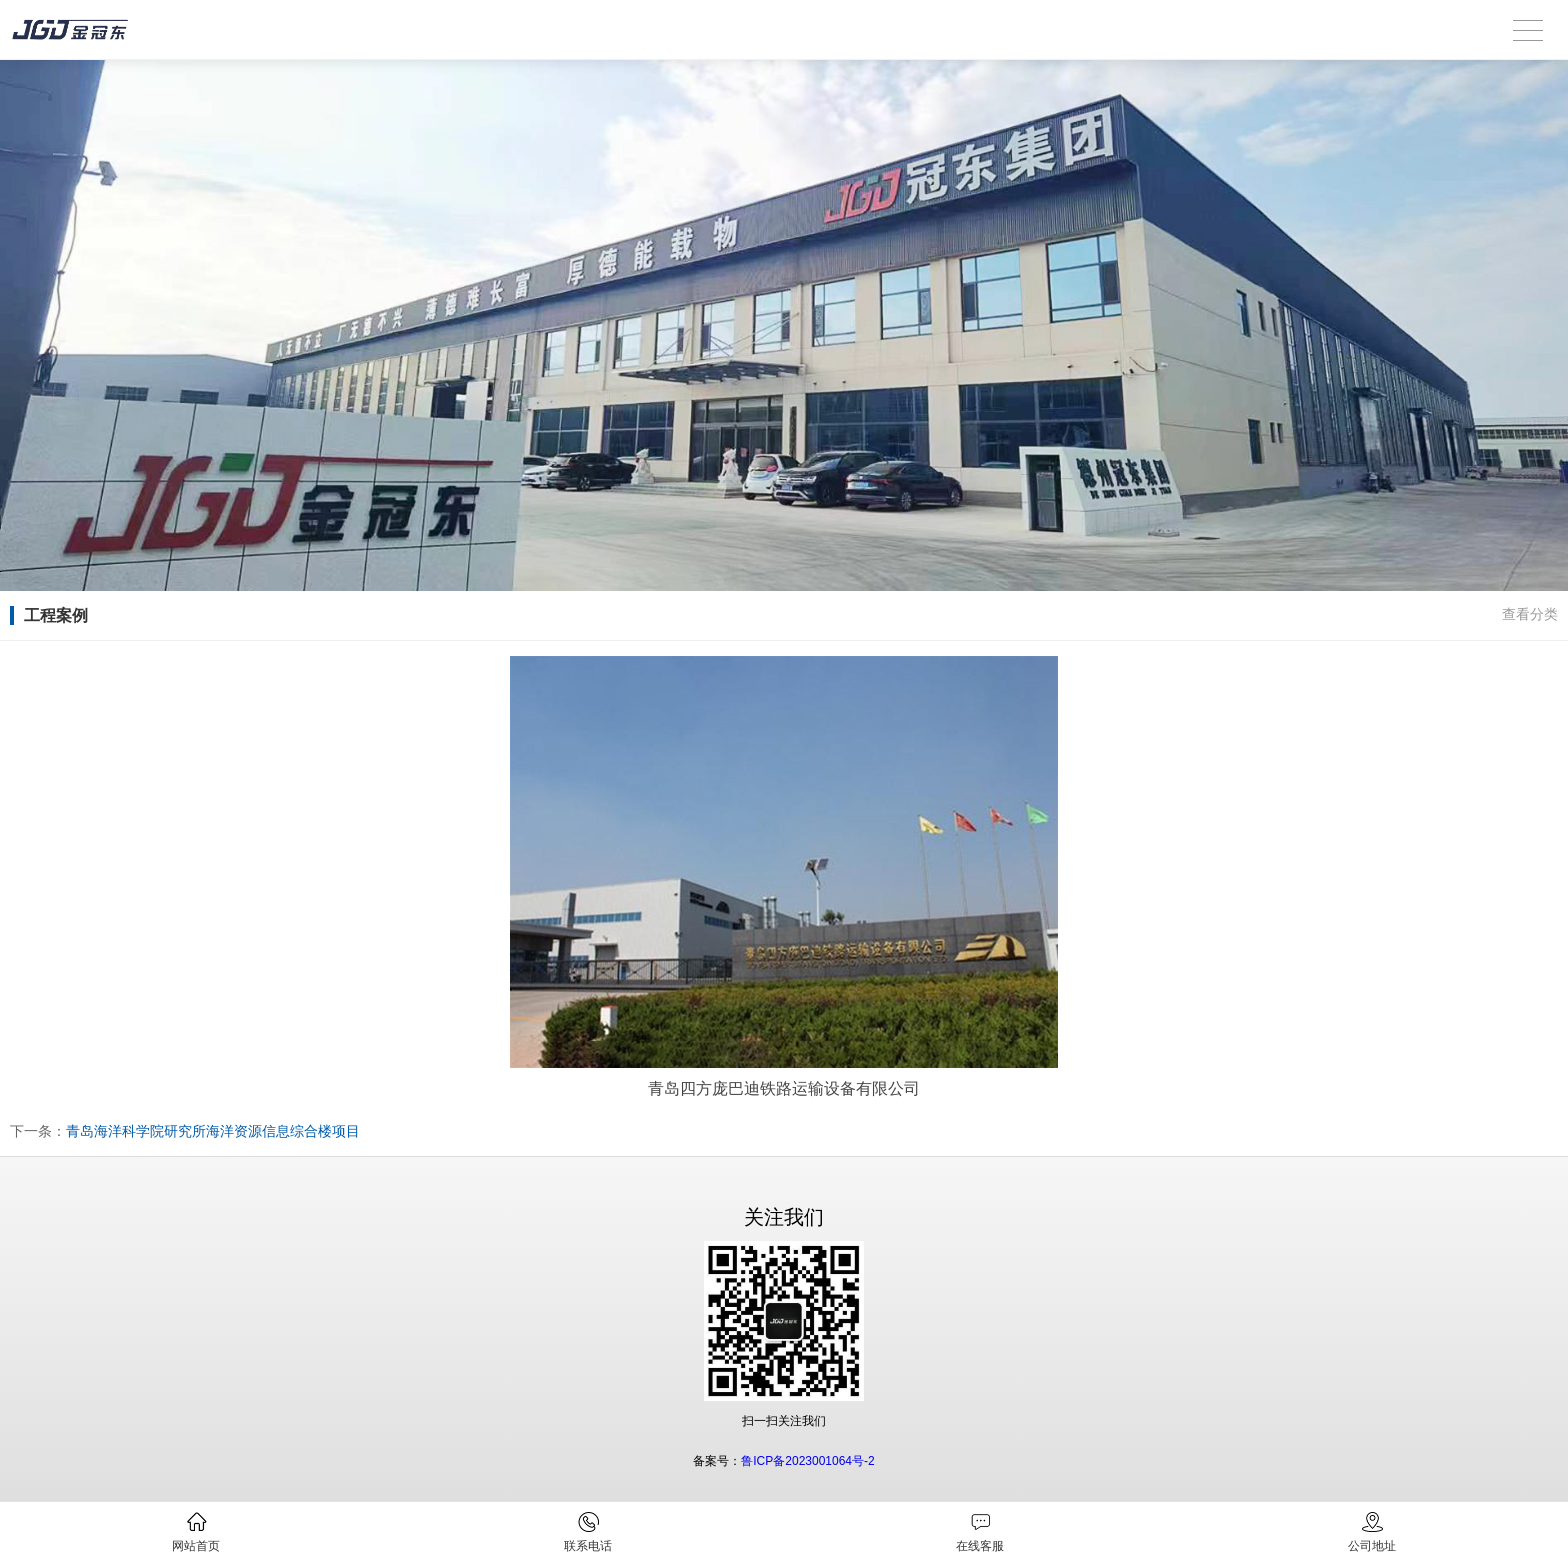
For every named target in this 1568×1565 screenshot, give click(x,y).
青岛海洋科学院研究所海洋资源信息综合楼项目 (213, 1131)
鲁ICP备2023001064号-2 (807, 1461)
